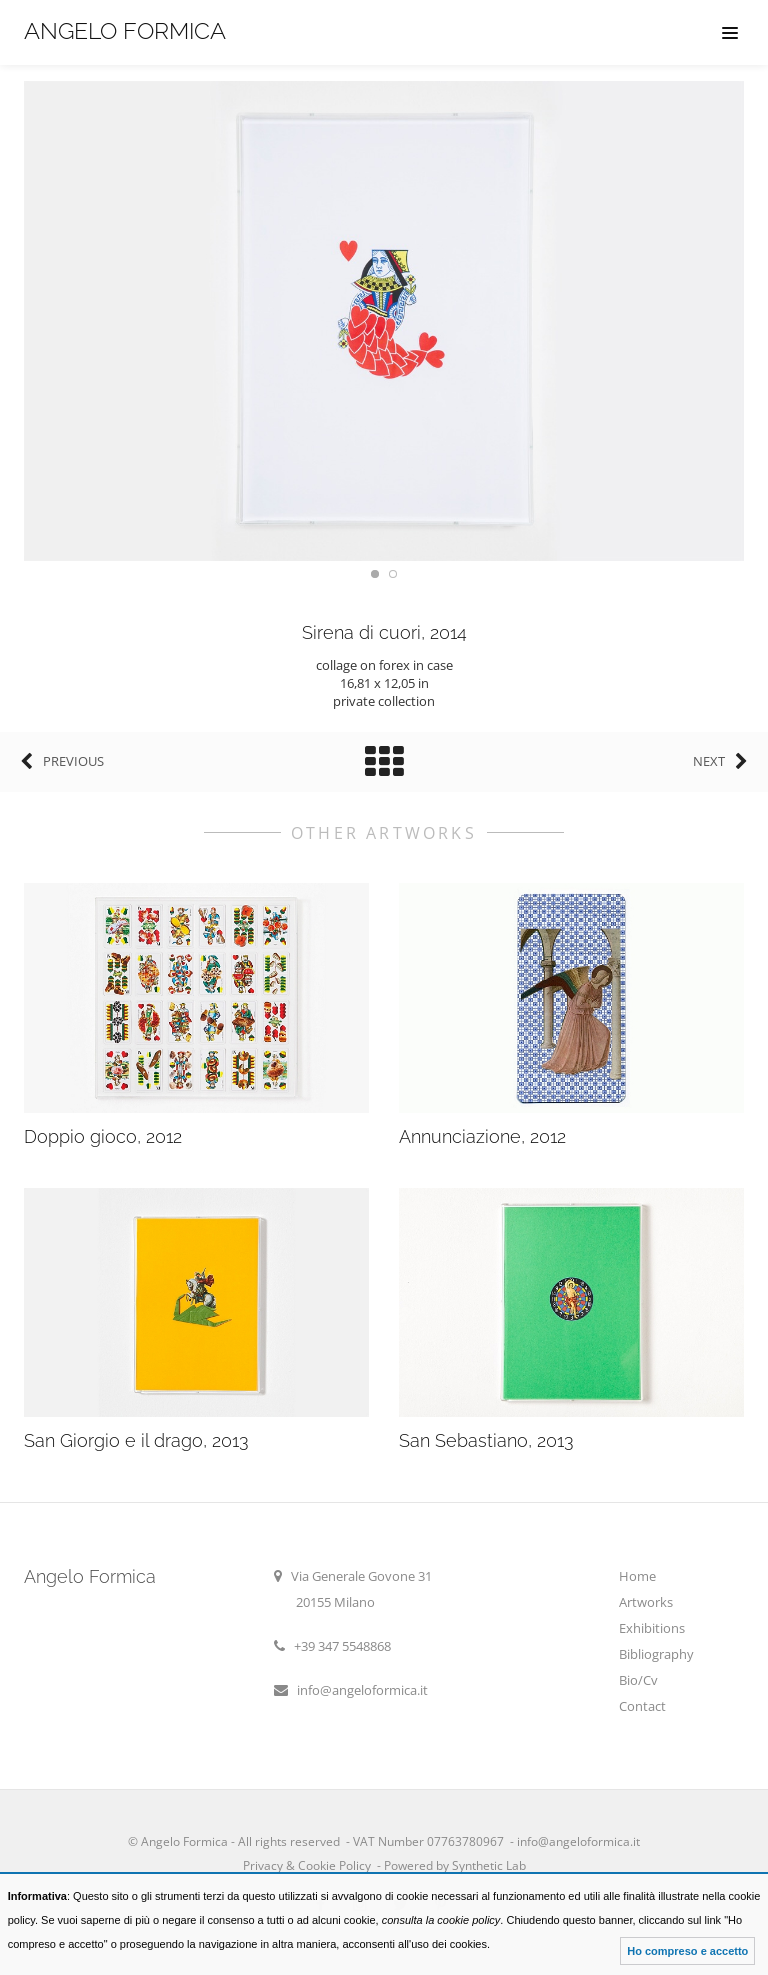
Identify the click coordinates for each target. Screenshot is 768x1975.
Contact (642, 1706)
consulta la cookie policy (441, 1920)
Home (637, 1576)
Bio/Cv (638, 1680)
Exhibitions (652, 1628)
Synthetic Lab (487, 1865)
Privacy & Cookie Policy (307, 1865)
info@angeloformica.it (362, 1690)
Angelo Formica (125, 30)
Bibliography (656, 1654)
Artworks (646, 1602)
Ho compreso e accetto (687, 1951)
